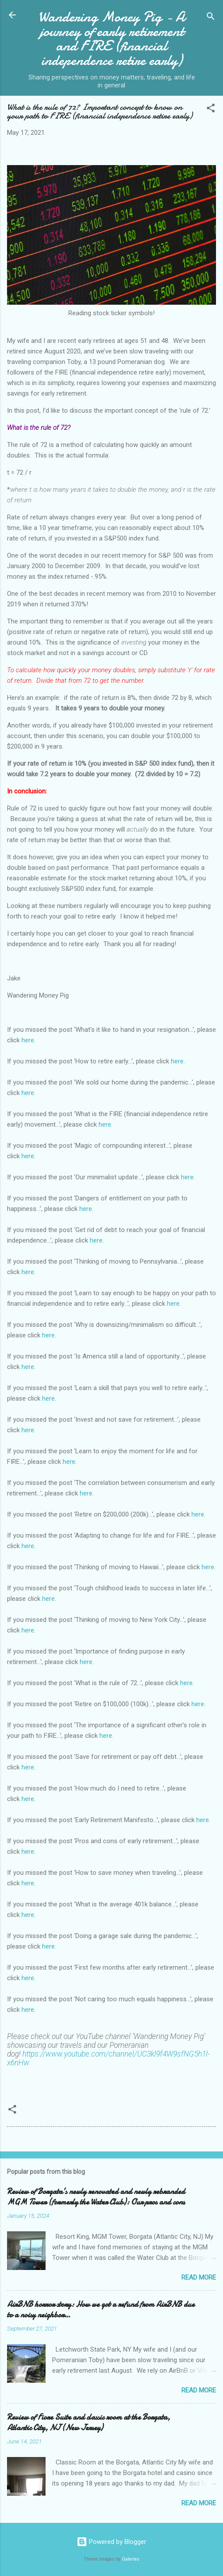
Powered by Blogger (111, 2542)
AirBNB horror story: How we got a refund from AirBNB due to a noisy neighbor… (101, 2309)
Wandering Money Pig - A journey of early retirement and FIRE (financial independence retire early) (111, 38)
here (27, 1040)
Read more (198, 2277)
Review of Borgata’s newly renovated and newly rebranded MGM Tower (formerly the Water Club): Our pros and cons (96, 2197)
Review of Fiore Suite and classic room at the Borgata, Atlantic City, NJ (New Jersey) (88, 2422)
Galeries (130, 2559)
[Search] (210, 17)
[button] (210, 109)
